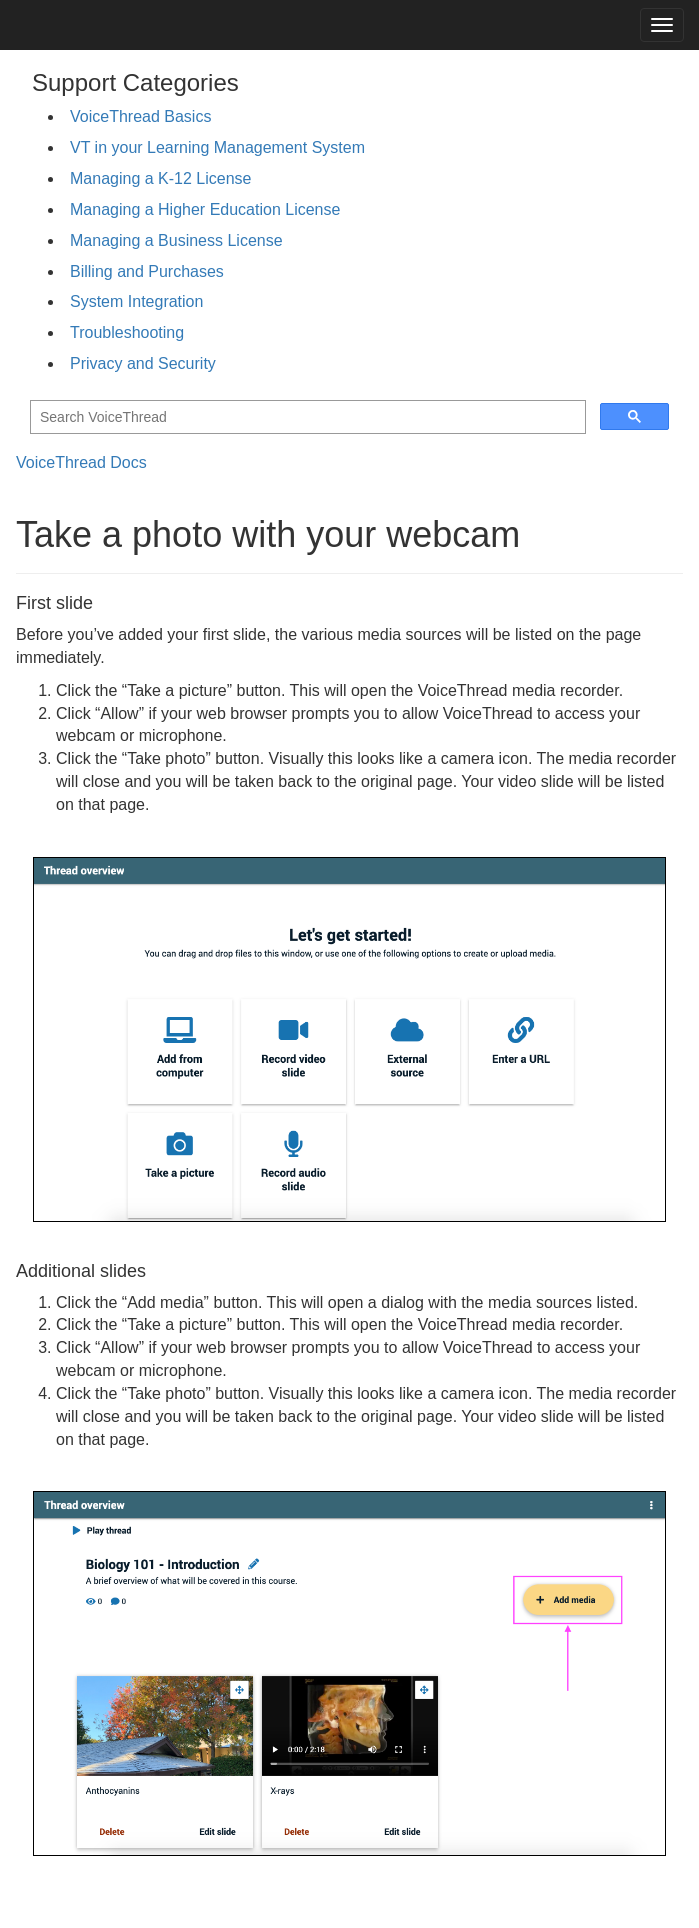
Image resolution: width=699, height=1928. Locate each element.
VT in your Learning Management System (217, 147)
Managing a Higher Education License (205, 209)
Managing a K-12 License (160, 178)
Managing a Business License (176, 240)
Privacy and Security (143, 363)
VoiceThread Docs (81, 462)
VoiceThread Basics (140, 116)
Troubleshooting (127, 332)
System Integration (136, 301)
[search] (306, 417)
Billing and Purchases (147, 271)
